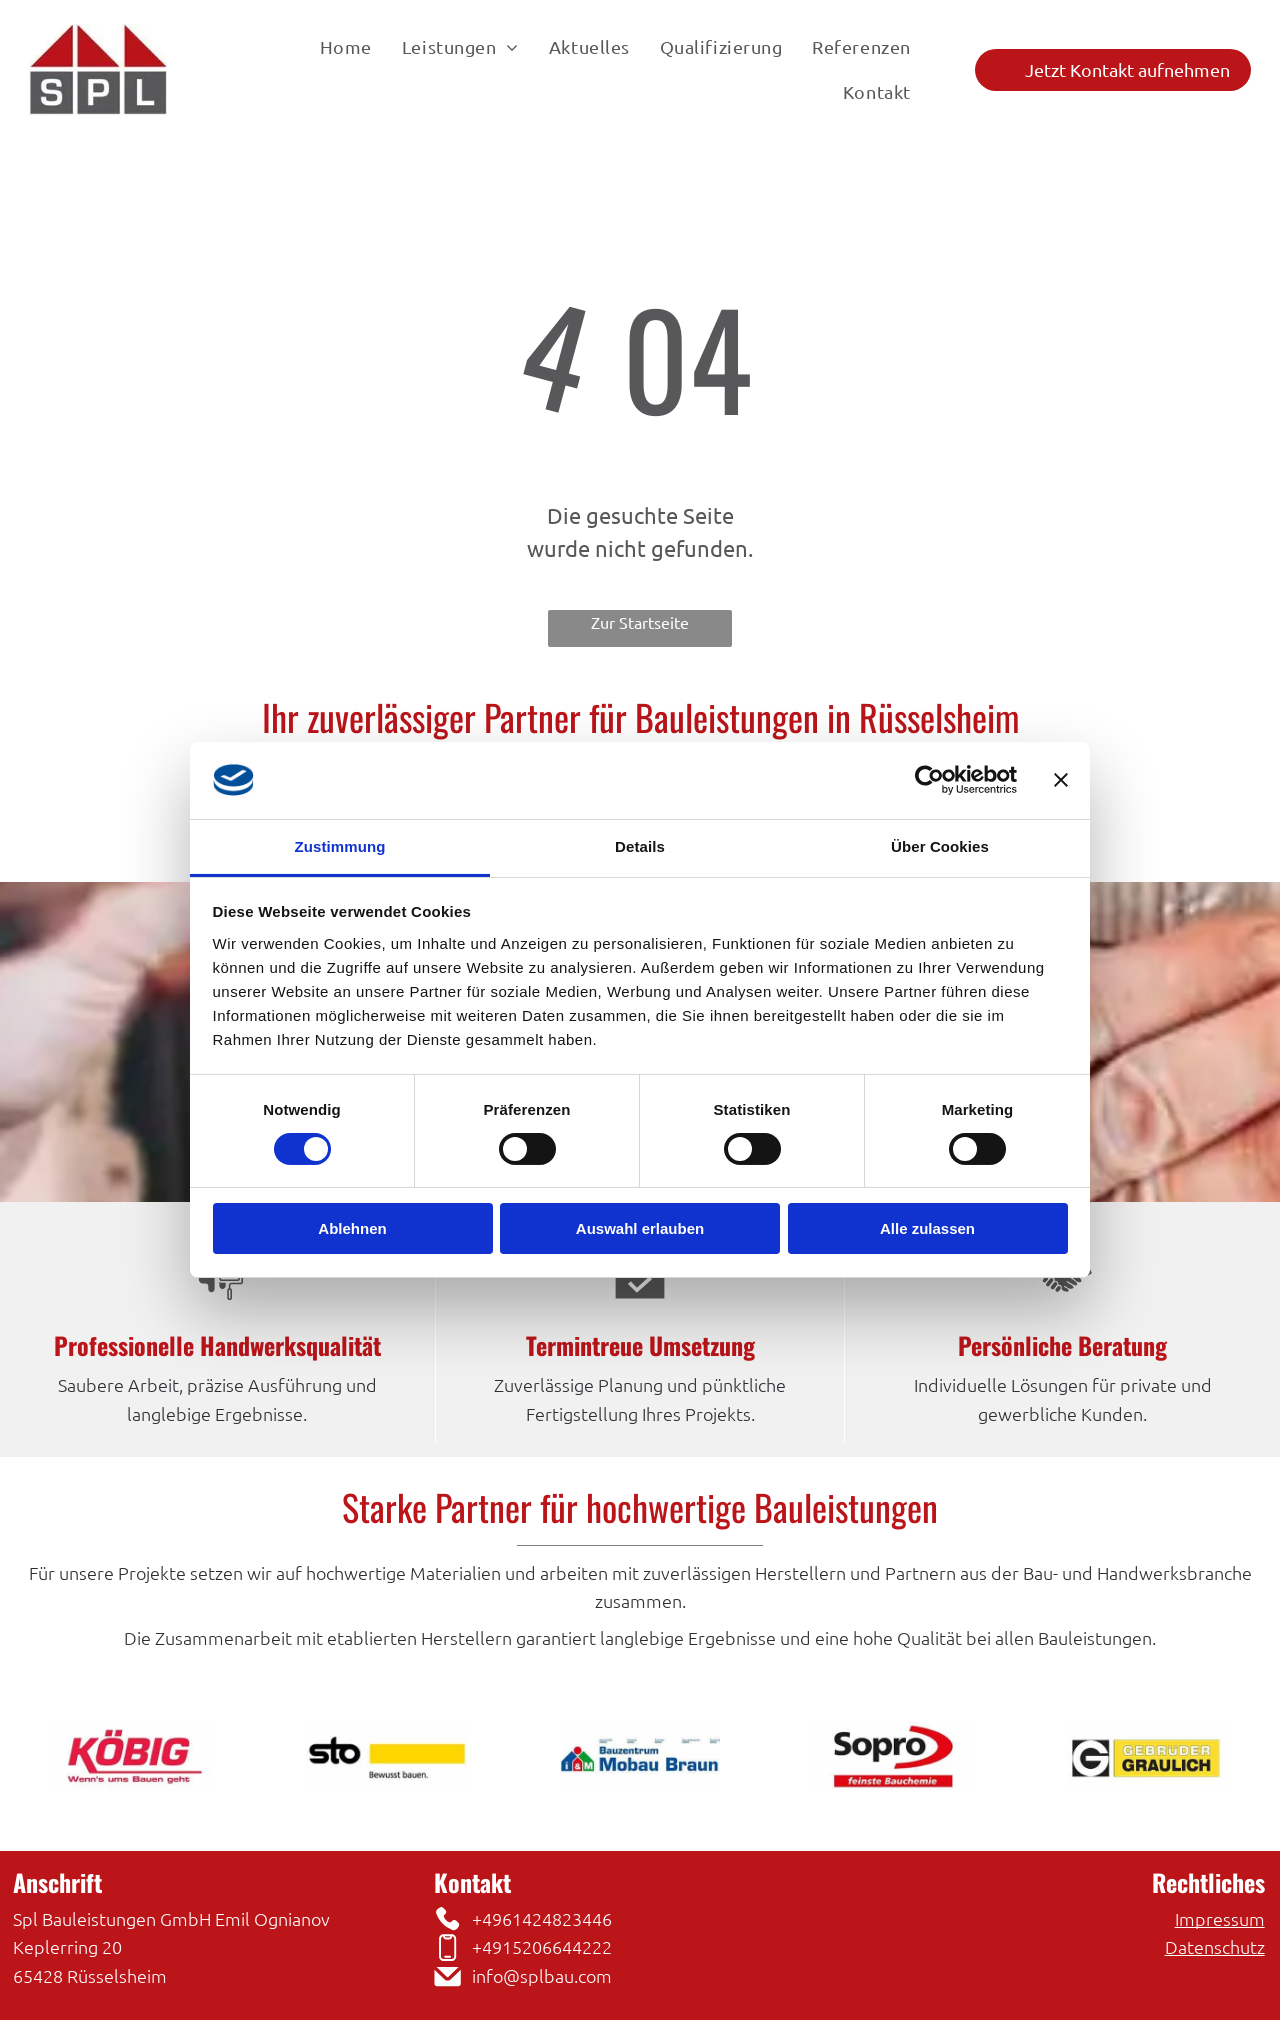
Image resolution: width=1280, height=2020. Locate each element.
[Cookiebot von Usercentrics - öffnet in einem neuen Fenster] (929, 780)
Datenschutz (1215, 1946)
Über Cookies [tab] (940, 846)
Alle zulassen (927, 1228)
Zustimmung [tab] (340, 846)
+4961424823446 (542, 1918)
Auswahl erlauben (640, 1228)
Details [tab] (640, 846)
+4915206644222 (542, 1946)
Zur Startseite (640, 622)
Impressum (1220, 1918)
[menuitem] (346, 47)
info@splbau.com (542, 1975)
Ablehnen (352, 1228)
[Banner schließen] (1061, 780)
